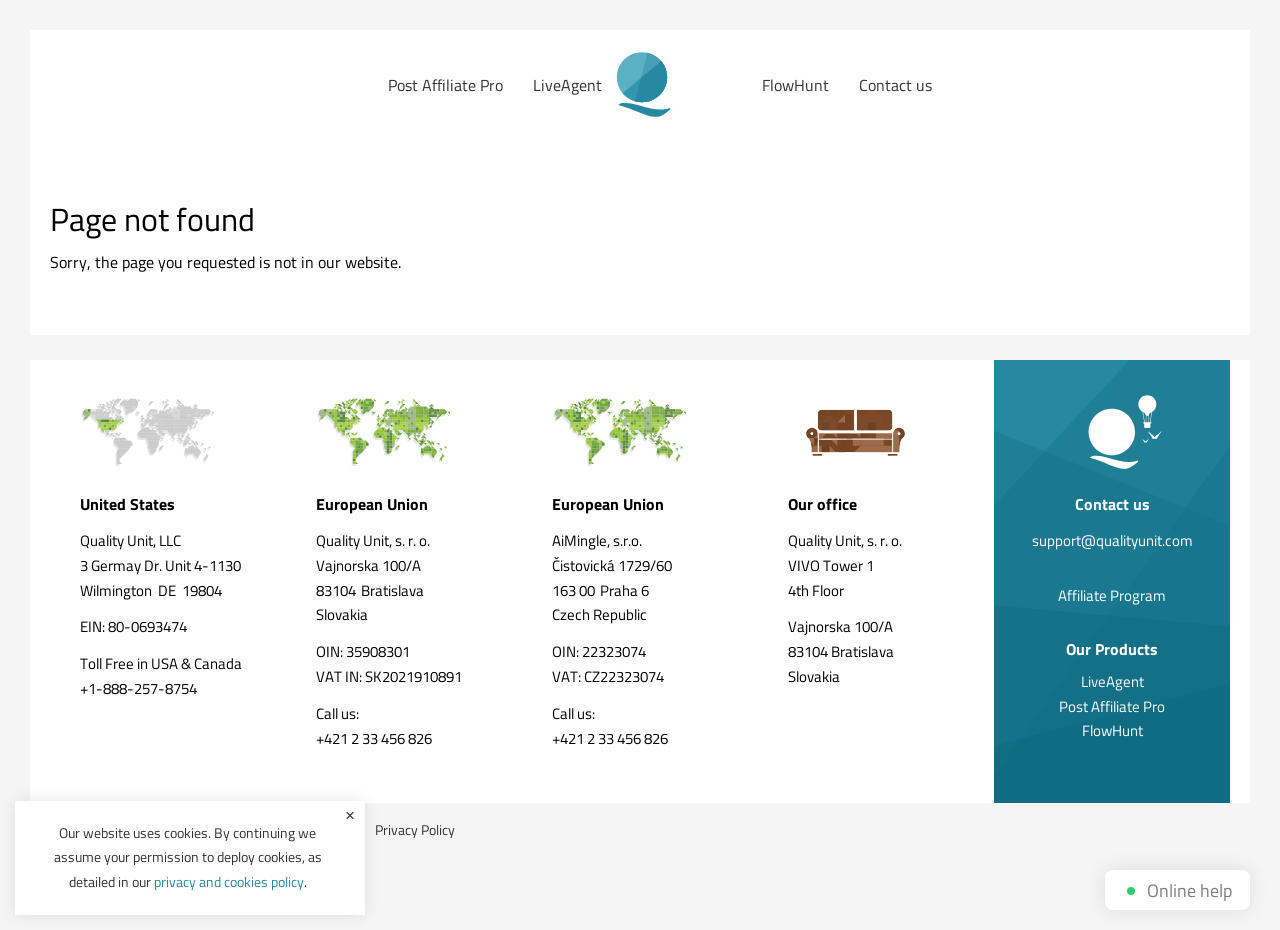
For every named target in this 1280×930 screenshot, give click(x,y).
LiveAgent (567, 85)
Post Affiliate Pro (445, 85)
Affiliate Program (1112, 595)
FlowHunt (795, 85)
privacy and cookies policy (229, 881)
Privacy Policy (415, 829)
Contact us (895, 85)
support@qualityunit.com (1112, 540)
